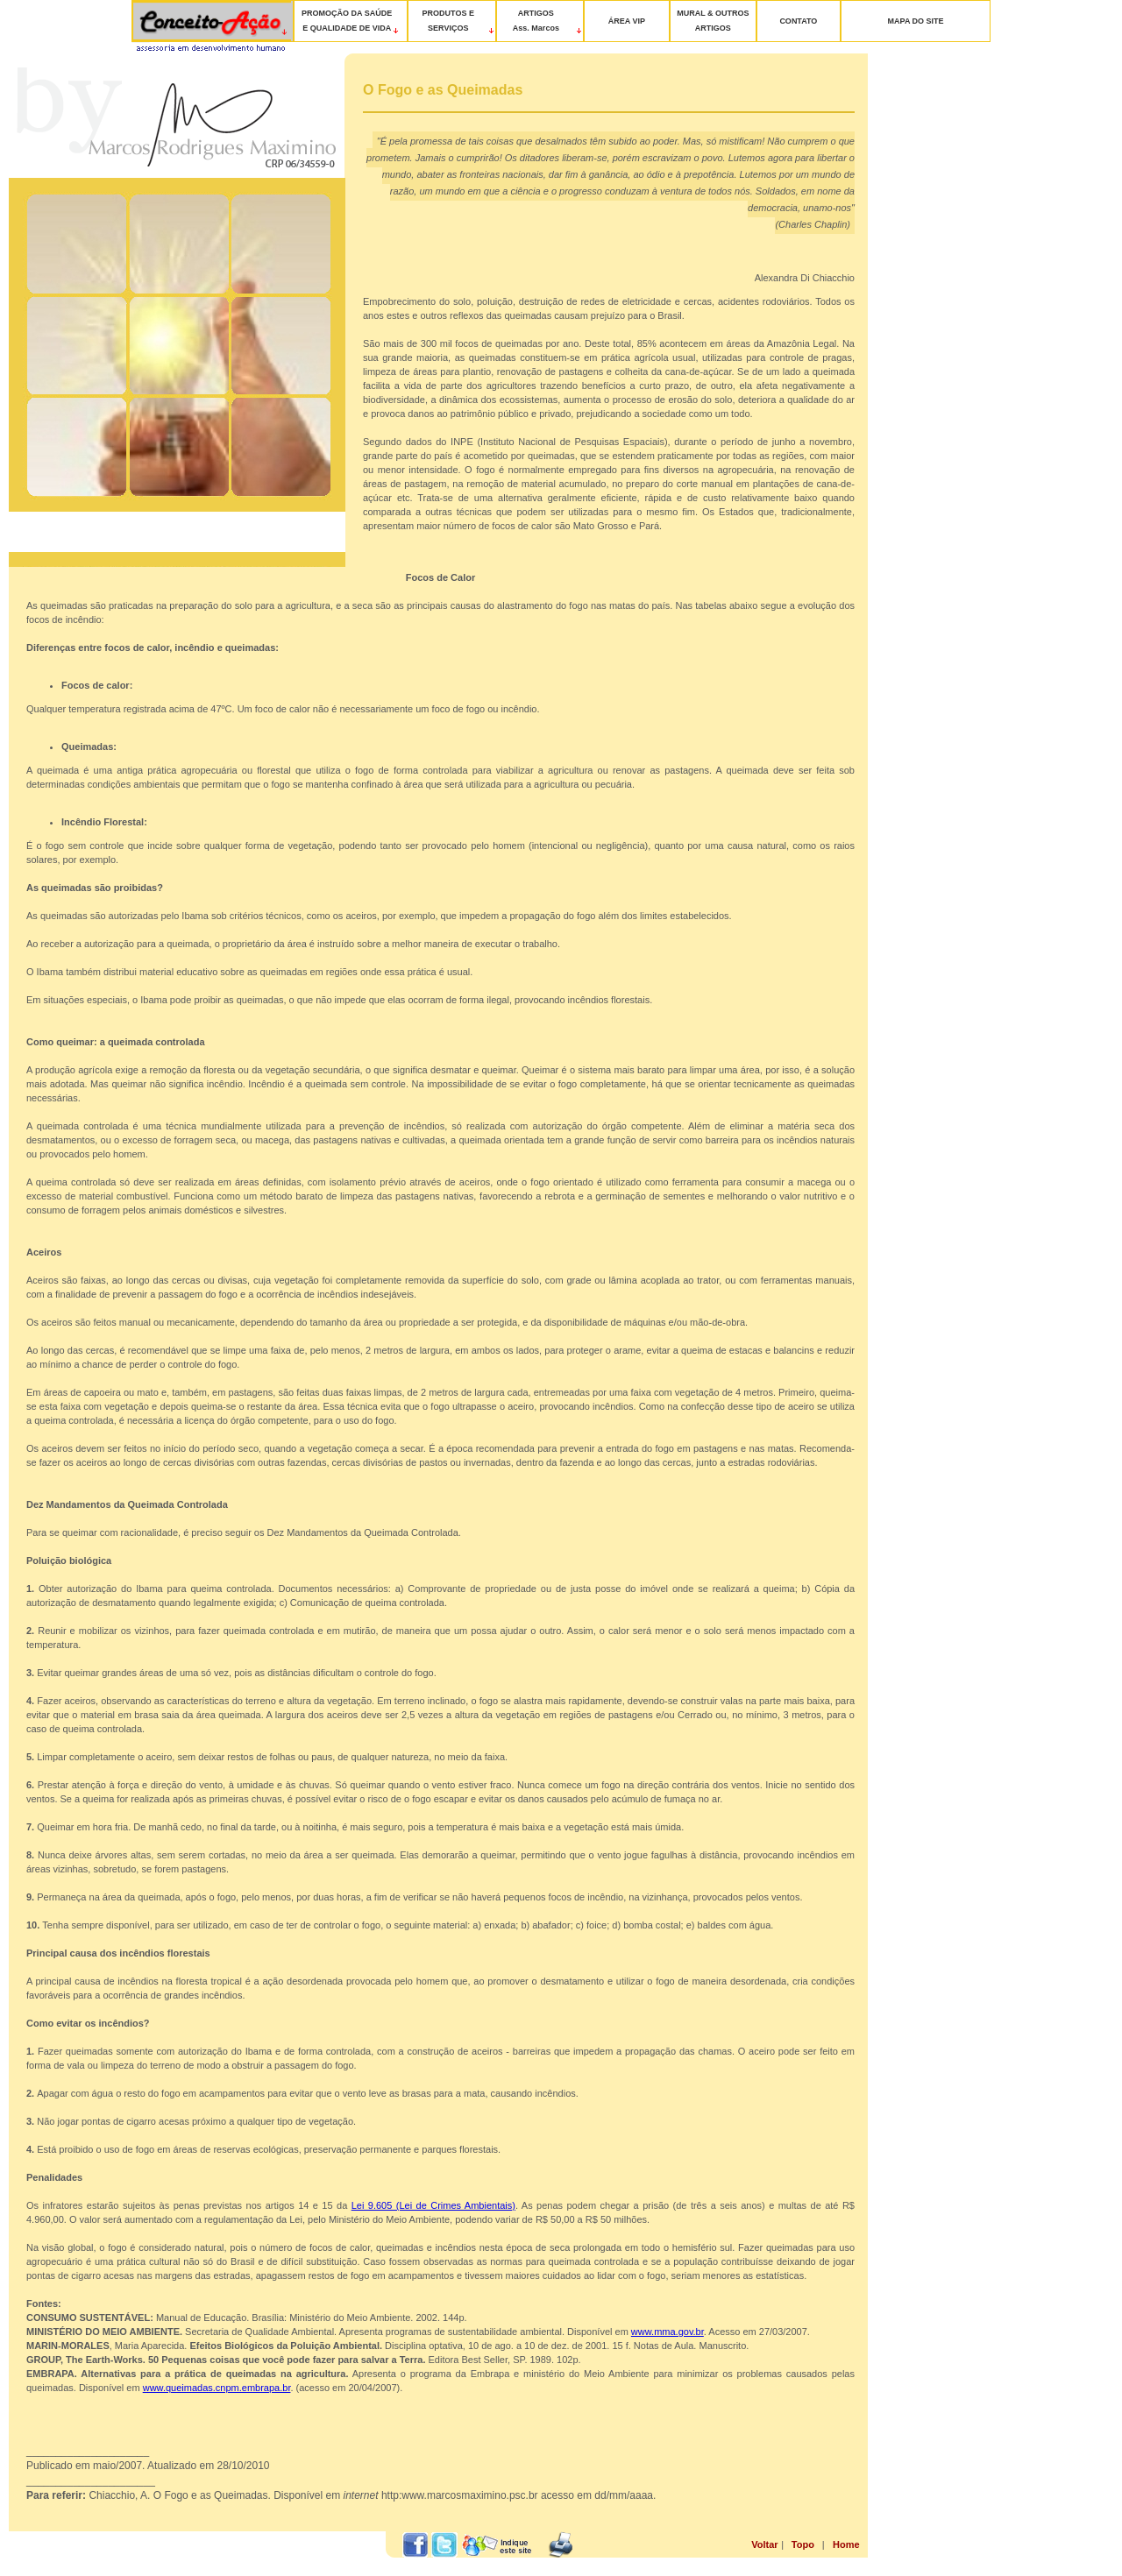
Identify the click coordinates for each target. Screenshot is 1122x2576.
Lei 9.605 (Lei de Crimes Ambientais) (433, 2205)
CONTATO (798, 21)
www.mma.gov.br (667, 2331)
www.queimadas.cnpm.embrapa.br (217, 2387)
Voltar (764, 2544)
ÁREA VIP (626, 21)
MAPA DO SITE (916, 21)
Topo (803, 2544)
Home (846, 2544)
